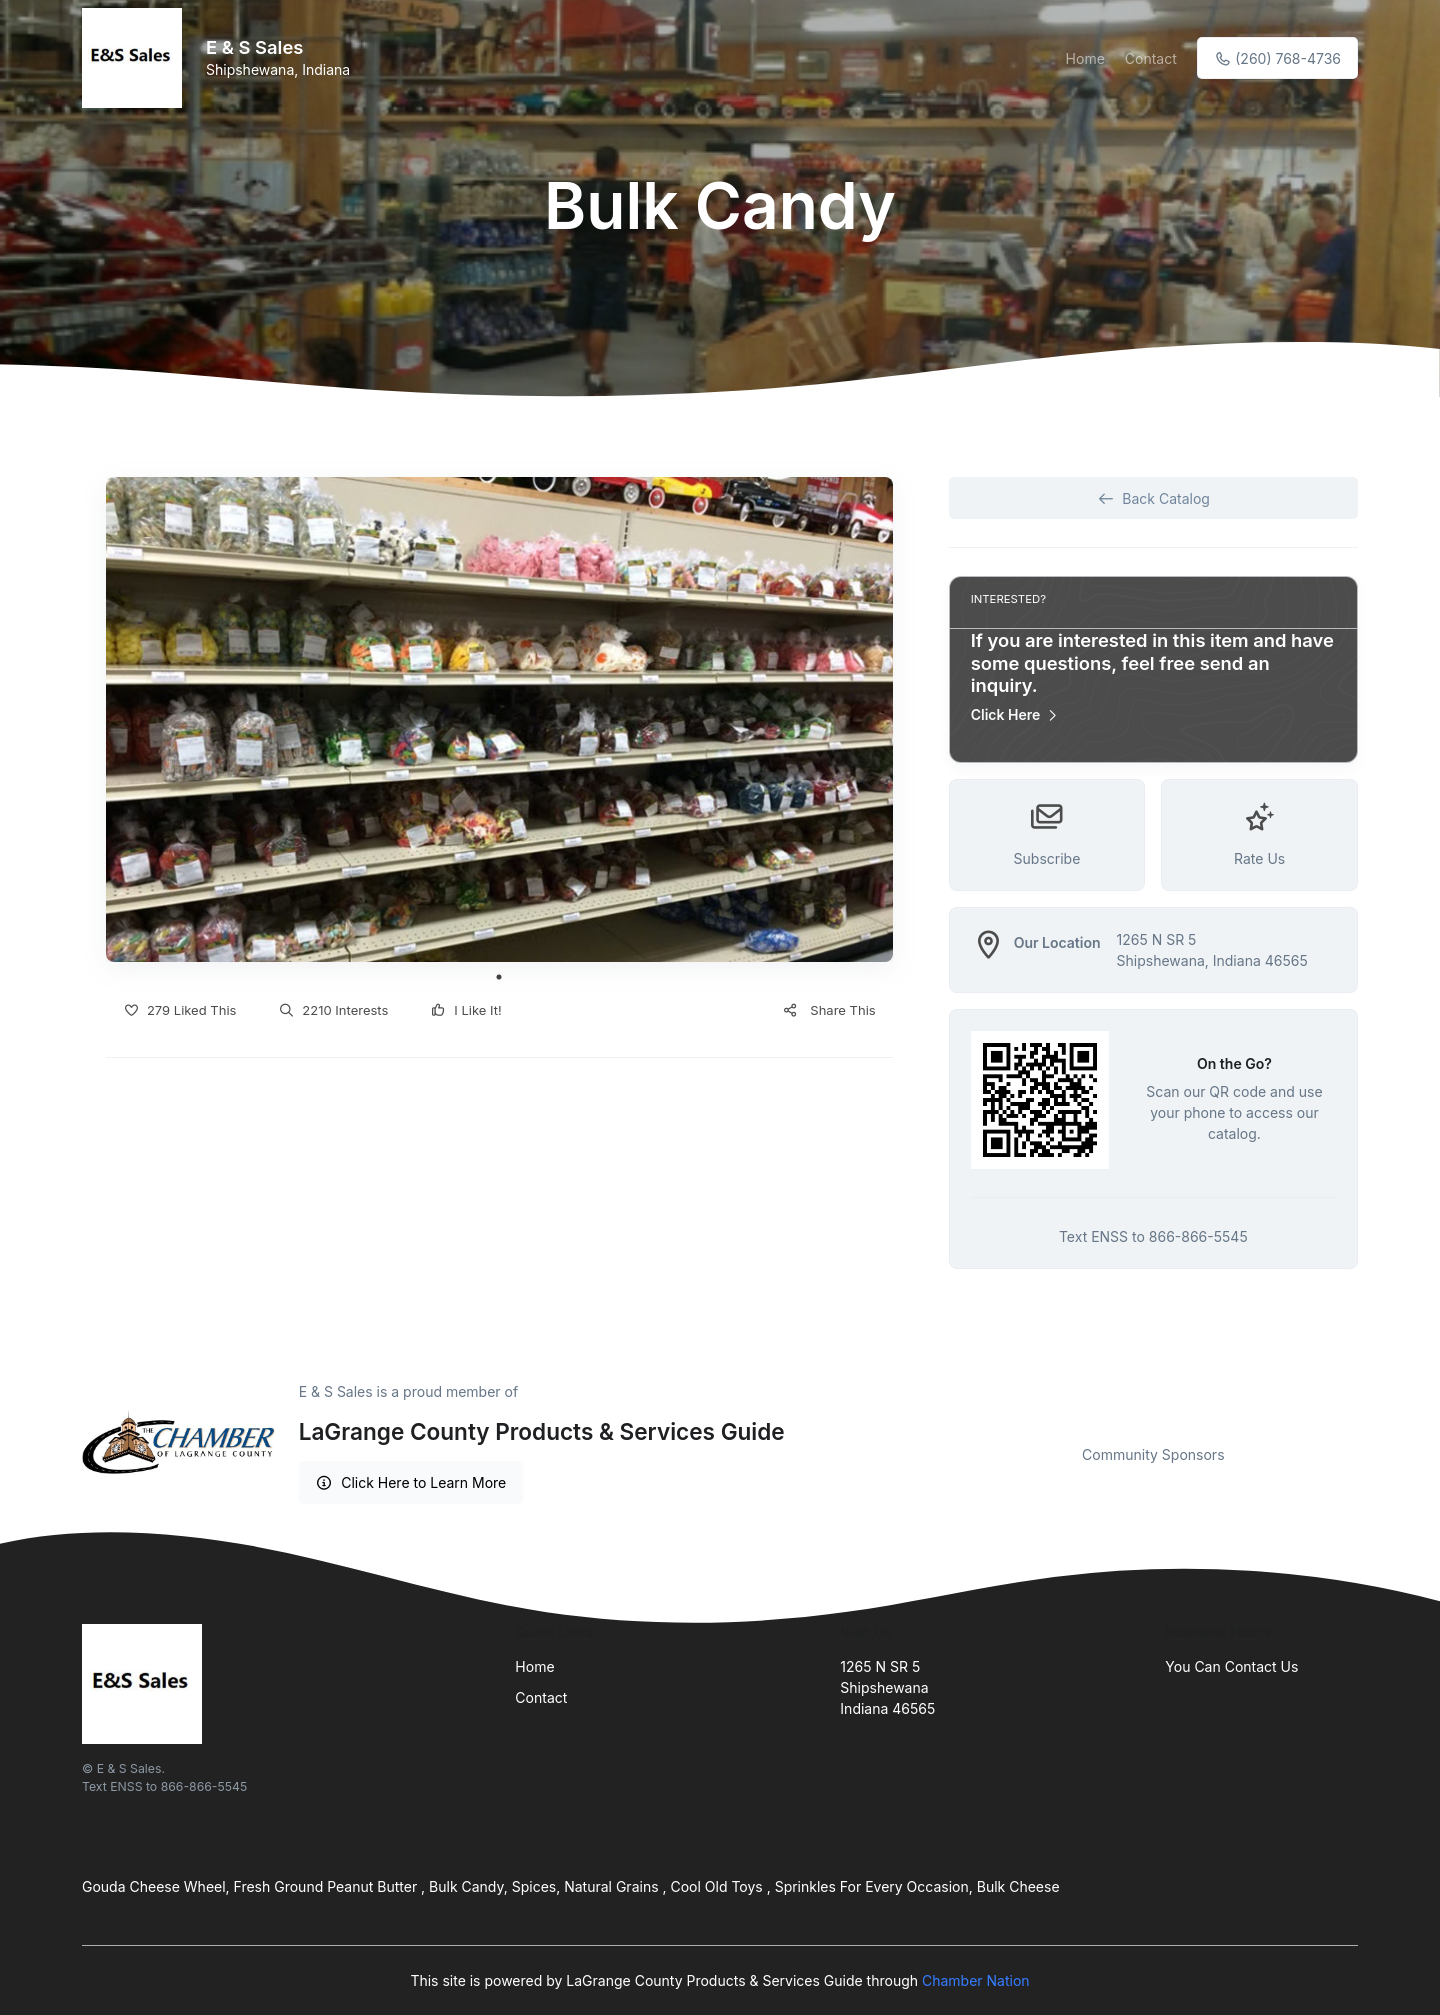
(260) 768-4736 (1277, 58)
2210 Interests (333, 1010)
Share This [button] (828, 1010)
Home (1085, 58)
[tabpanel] (499, 719)
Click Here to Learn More (411, 1482)
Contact (1151, 58)
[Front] (136, 58)
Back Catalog (1153, 498)
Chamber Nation (976, 1980)
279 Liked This (179, 1010)
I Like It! (465, 1010)
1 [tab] (499, 977)
